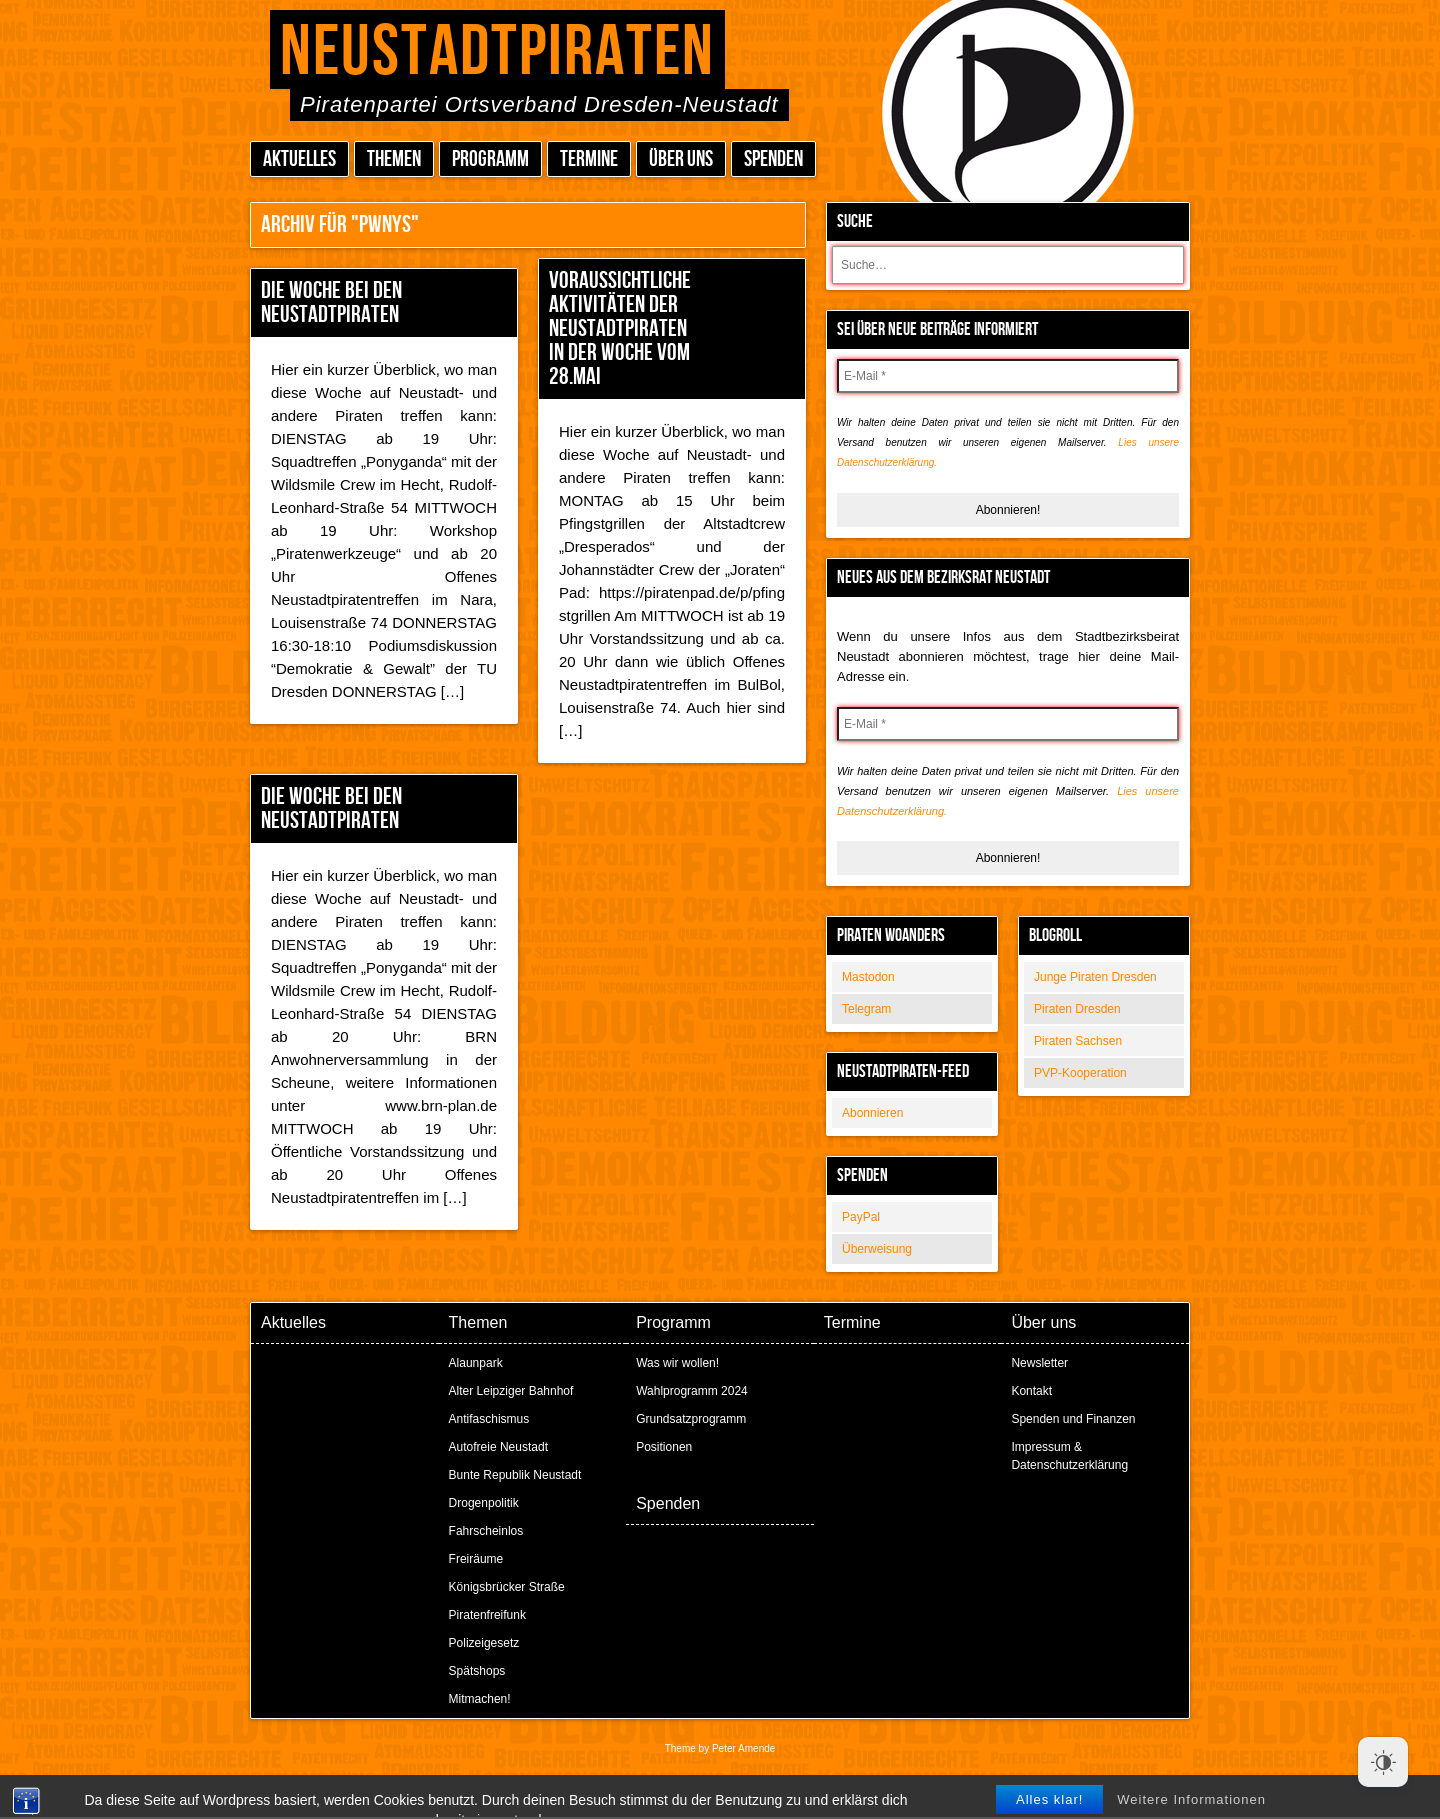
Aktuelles (299, 159)
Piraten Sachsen (1078, 1041)
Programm (490, 159)
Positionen (664, 1447)
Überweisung (877, 1249)
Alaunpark (476, 1363)
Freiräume (476, 1559)
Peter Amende (743, 1748)
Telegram (866, 1009)
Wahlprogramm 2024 (692, 1391)
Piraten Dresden (1077, 1009)
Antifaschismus (489, 1419)
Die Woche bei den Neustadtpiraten (331, 302)
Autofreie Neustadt (498, 1447)
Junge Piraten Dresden (1095, 977)
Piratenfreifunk (487, 1615)
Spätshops (477, 1671)
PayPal (861, 1217)
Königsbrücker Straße (507, 1587)
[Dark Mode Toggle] (1383, 1762)
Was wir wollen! (677, 1363)
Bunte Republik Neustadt (515, 1475)
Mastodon (868, 977)
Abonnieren (872, 1113)
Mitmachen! (480, 1699)
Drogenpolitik (484, 1503)
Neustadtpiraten (497, 52)
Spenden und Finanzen (1073, 1419)
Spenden (773, 159)
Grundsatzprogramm (691, 1419)
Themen (394, 159)
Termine (589, 159)
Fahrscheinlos (486, 1531)
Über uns (681, 159)
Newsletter (1039, 1363)
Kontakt (1031, 1391)
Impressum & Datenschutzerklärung (1069, 1456)
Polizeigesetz (484, 1643)
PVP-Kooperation (1080, 1073)
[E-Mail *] (1008, 376)
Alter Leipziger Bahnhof (511, 1391)
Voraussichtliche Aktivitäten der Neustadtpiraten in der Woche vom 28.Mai (620, 328)
